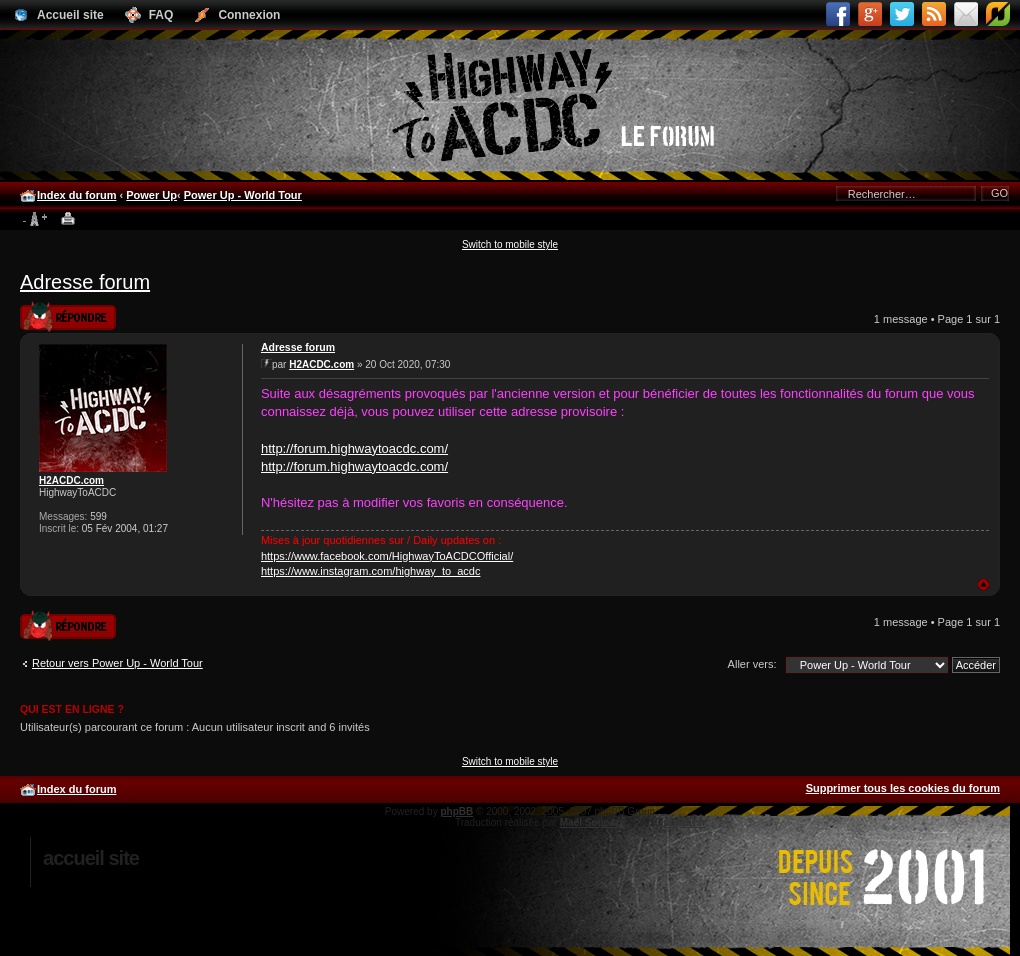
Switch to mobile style (510, 244)
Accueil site (91, 858)
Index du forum (76, 195)
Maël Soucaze (593, 822)
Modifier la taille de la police (34, 220)
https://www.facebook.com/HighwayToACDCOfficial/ (387, 556)
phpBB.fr (684, 822)
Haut (983, 584)
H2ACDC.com (71, 480)
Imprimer (68, 220)
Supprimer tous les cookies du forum (903, 788)
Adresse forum (85, 282)
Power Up (151, 195)
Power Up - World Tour (243, 195)
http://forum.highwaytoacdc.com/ (354, 448)
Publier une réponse (68, 315)
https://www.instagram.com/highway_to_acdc (371, 571)
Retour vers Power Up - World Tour (117, 663)
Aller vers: (752, 664)
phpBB (456, 811)
